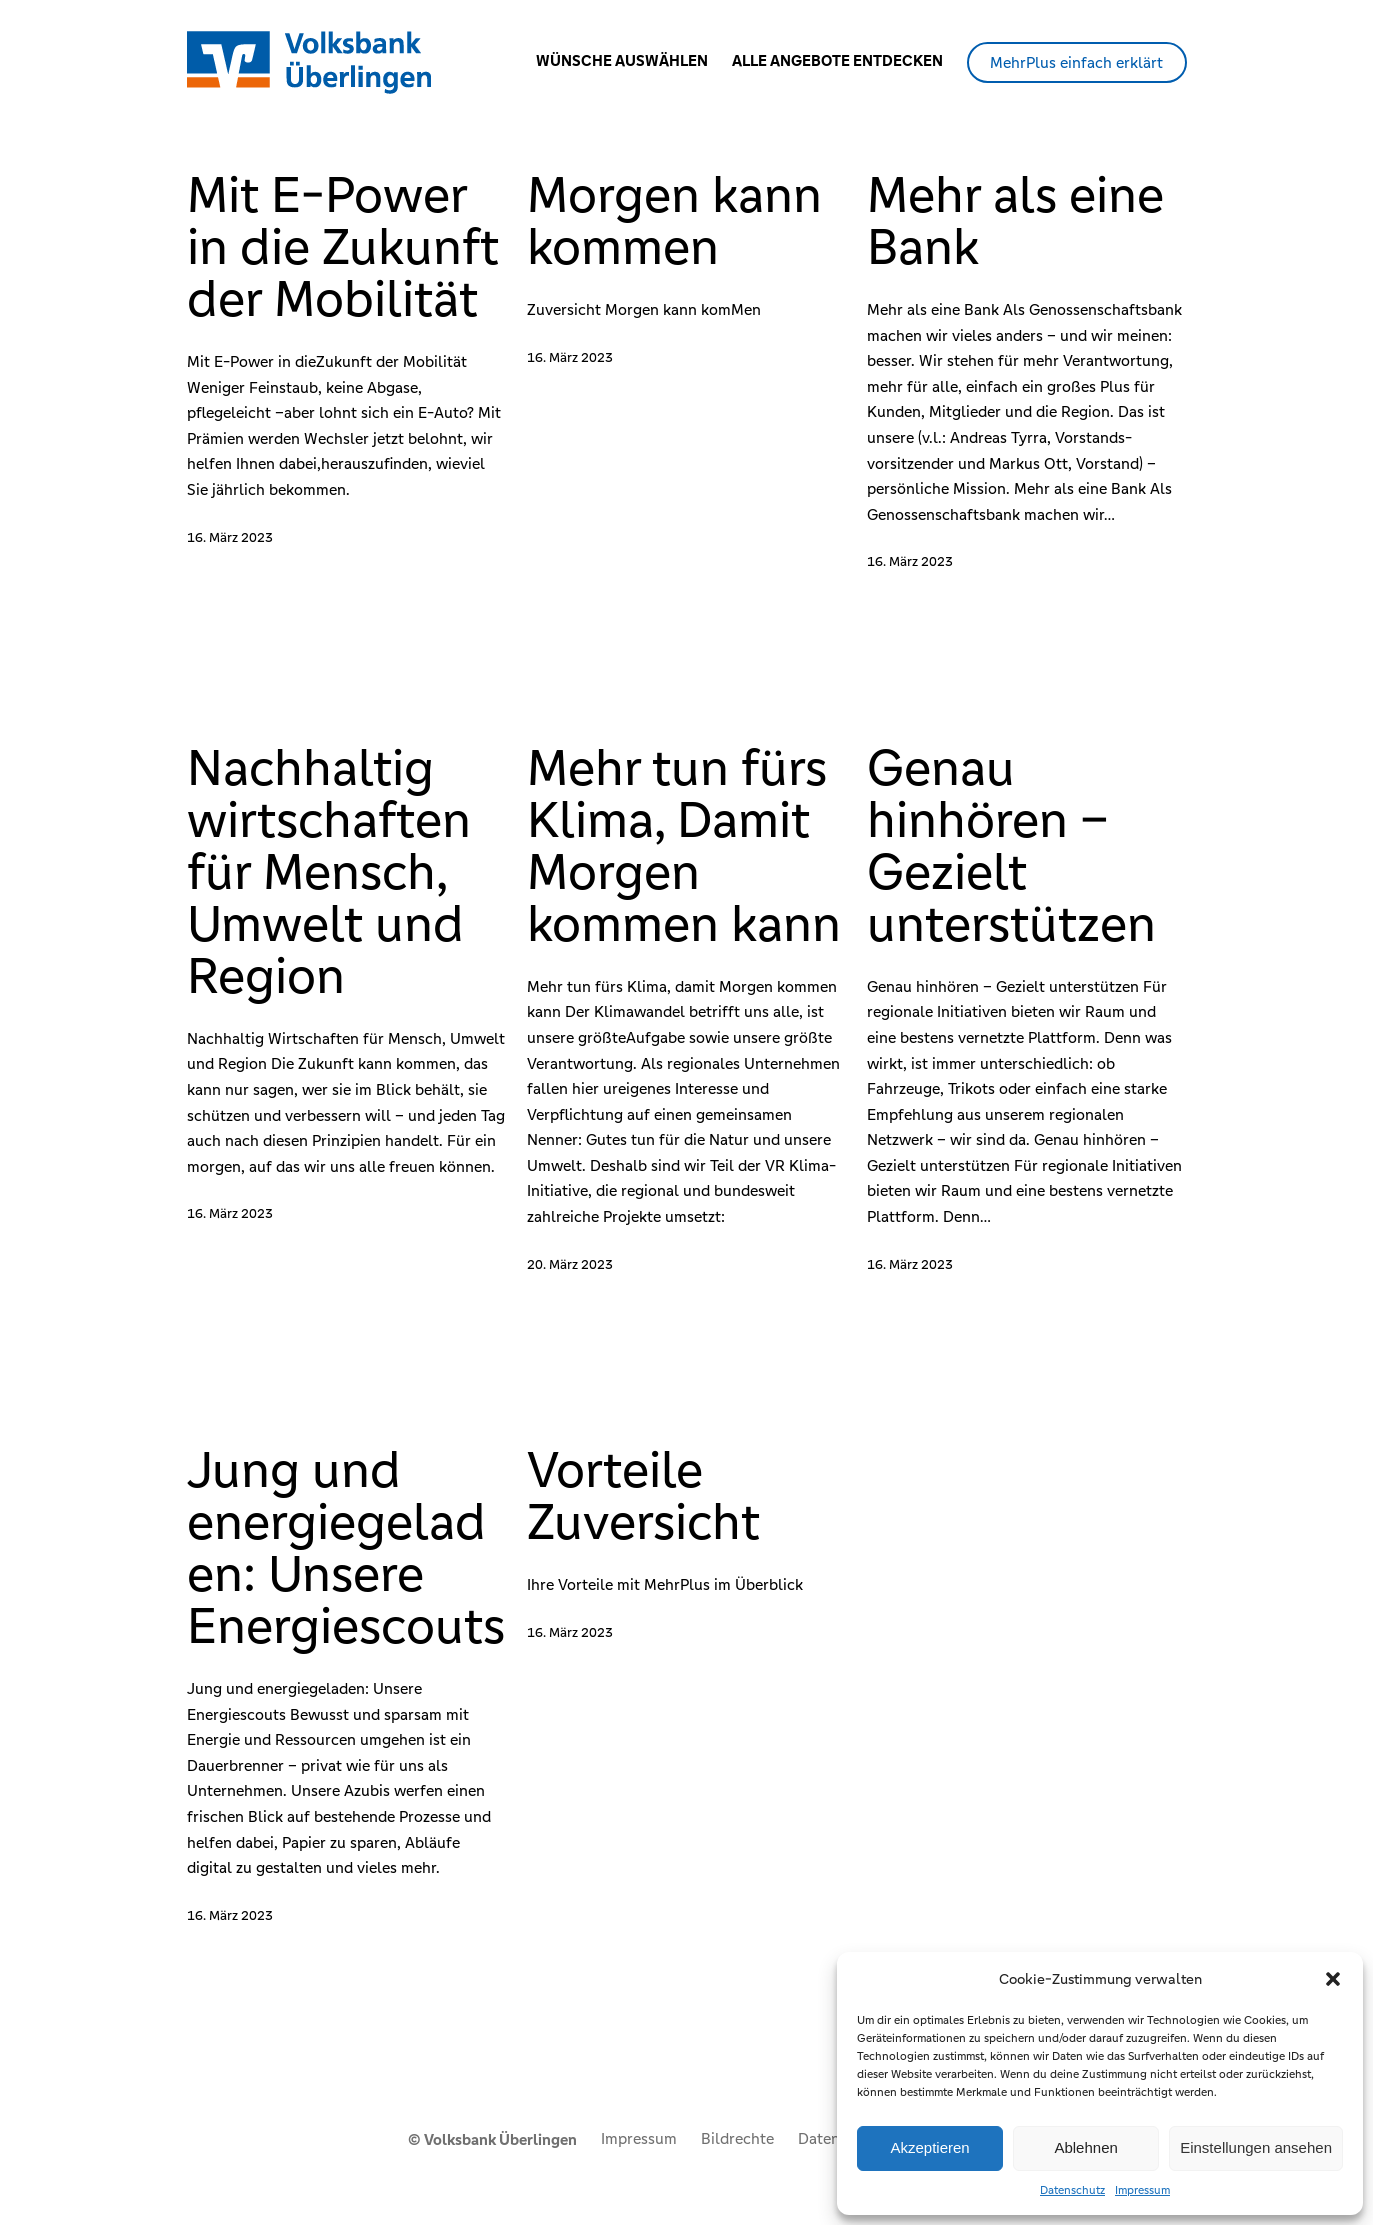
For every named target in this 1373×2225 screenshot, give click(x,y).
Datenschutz (1072, 2190)
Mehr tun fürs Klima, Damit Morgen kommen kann (684, 846)
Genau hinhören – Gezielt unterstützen (1011, 846)
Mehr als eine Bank (1015, 221)
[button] (1333, 1979)
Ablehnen (1085, 2147)
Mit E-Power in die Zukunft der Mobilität (343, 247)
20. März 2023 (570, 1264)
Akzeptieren (929, 2147)
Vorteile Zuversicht (643, 1496)
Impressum (1142, 2190)
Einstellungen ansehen (1256, 2147)
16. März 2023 (230, 537)
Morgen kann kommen (674, 221)
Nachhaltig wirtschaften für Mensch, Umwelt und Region (329, 872)
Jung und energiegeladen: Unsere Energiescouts (346, 1548)
